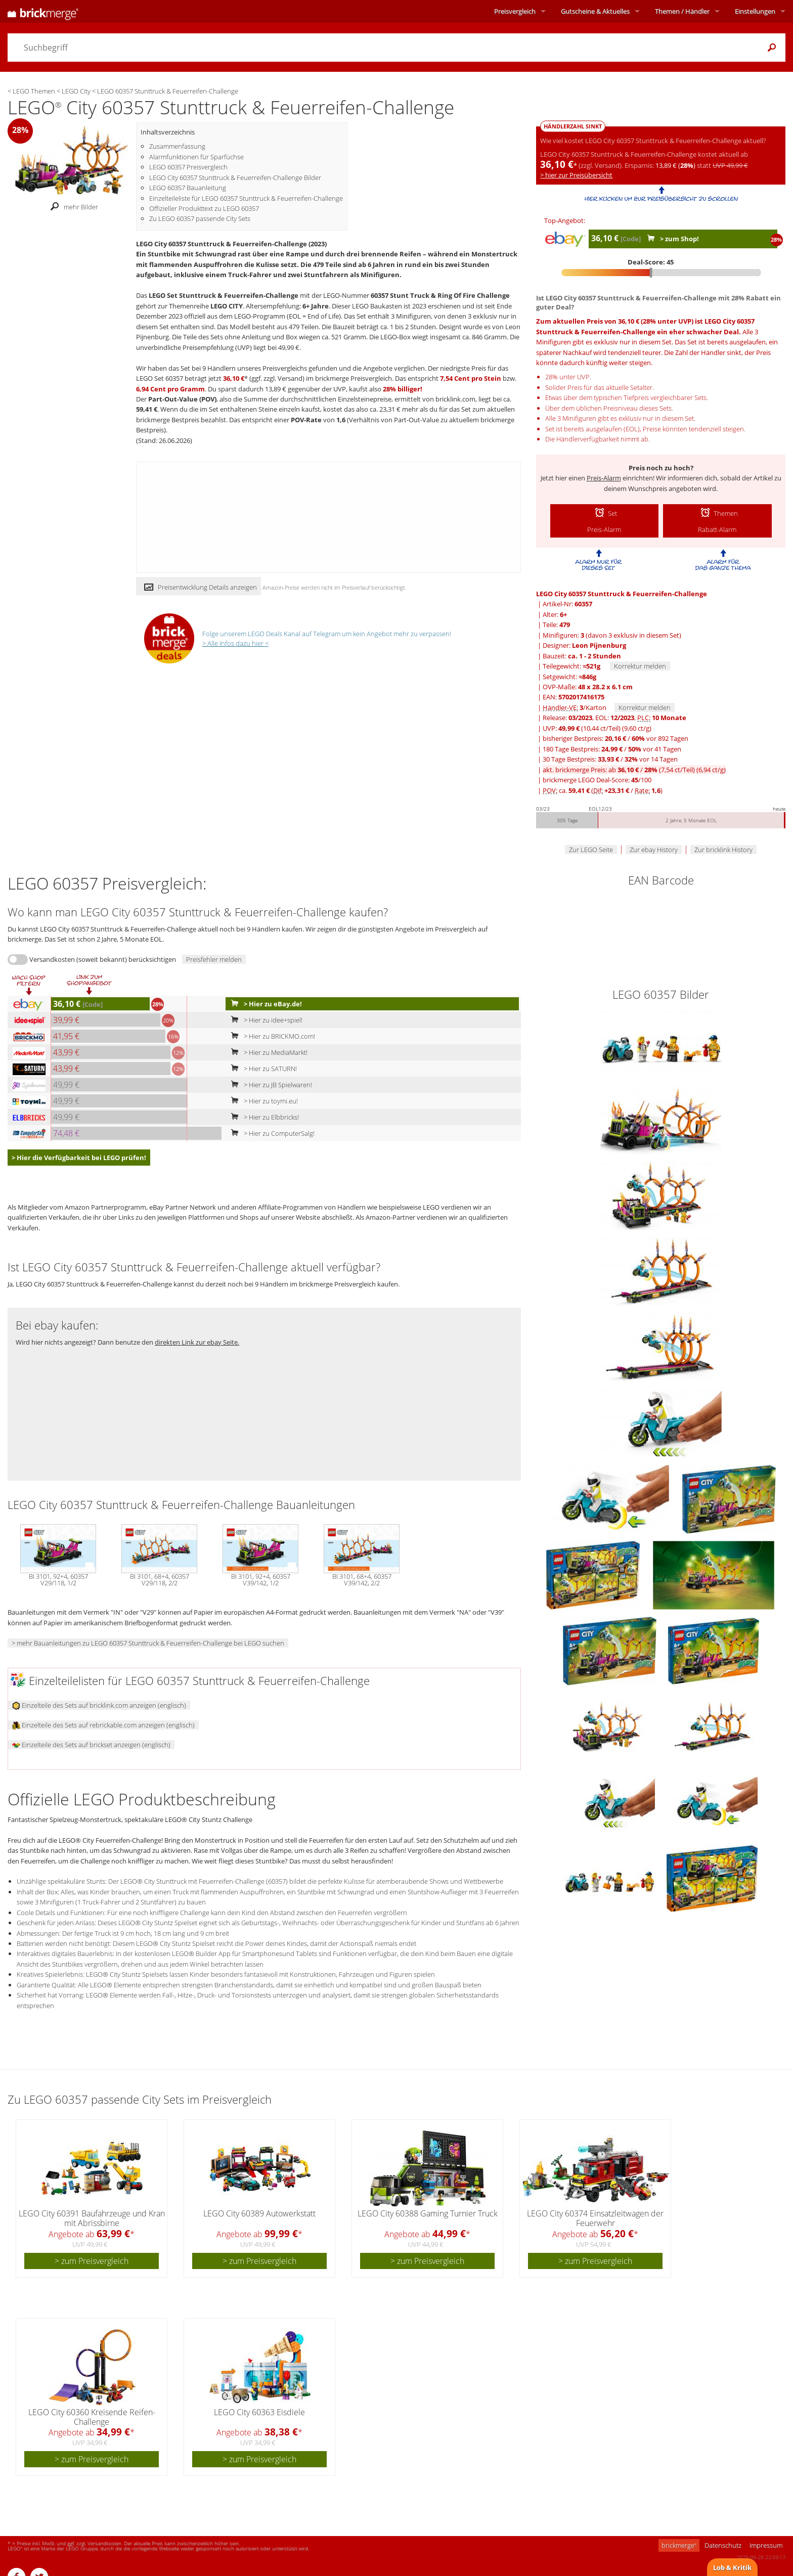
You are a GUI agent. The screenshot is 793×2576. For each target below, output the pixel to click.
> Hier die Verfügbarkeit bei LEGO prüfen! (79, 1157)
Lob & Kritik (732, 2567)
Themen (682, 11)
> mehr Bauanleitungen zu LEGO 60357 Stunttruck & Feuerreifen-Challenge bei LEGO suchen (148, 1643)
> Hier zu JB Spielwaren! (269, 1084)
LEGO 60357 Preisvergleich (188, 166)
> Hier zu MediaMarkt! (267, 1052)
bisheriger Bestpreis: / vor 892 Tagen (615, 738)
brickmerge (679, 2545)
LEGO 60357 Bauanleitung (187, 187)
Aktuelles (595, 11)
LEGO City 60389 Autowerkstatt (259, 2213)
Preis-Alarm (604, 477)
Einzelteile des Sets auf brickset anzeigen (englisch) (91, 1744)
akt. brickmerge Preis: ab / (634, 769)
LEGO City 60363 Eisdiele (259, 2412)
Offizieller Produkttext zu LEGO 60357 (204, 208)
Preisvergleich (515, 11)
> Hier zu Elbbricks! (263, 1117)
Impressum (766, 2545)
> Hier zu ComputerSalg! (271, 1133)
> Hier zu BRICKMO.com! (271, 1036)
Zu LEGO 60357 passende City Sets (199, 218)
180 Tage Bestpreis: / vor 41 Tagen (612, 748)
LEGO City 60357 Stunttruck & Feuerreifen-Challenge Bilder (235, 177)
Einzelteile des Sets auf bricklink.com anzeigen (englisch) (99, 1705)
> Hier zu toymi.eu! (262, 1100)
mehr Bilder (71, 206)
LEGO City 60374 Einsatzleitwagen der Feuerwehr (595, 2218)
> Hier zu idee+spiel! (264, 1020)
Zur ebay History (654, 849)
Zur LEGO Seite (591, 849)
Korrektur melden (640, 666)
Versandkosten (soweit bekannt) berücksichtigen (102, 959)
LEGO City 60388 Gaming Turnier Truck (428, 2213)
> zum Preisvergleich (91, 2261)
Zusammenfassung (177, 146)
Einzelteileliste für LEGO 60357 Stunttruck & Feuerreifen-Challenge (246, 198)
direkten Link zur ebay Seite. (197, 1342)
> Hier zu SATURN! (262, 1068)
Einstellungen (755, 11)
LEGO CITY (226, 305)
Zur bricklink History (723, 849)
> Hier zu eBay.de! (264, 1003)
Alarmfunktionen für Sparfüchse (196, 156)
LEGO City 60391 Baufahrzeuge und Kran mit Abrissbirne (92, 2218)
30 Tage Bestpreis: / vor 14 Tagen (610, 759)
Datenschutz (722, 2545)
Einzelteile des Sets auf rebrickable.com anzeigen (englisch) (103, 1724)
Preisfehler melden (214, 959)
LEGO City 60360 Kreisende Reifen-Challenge (91, 2417)
